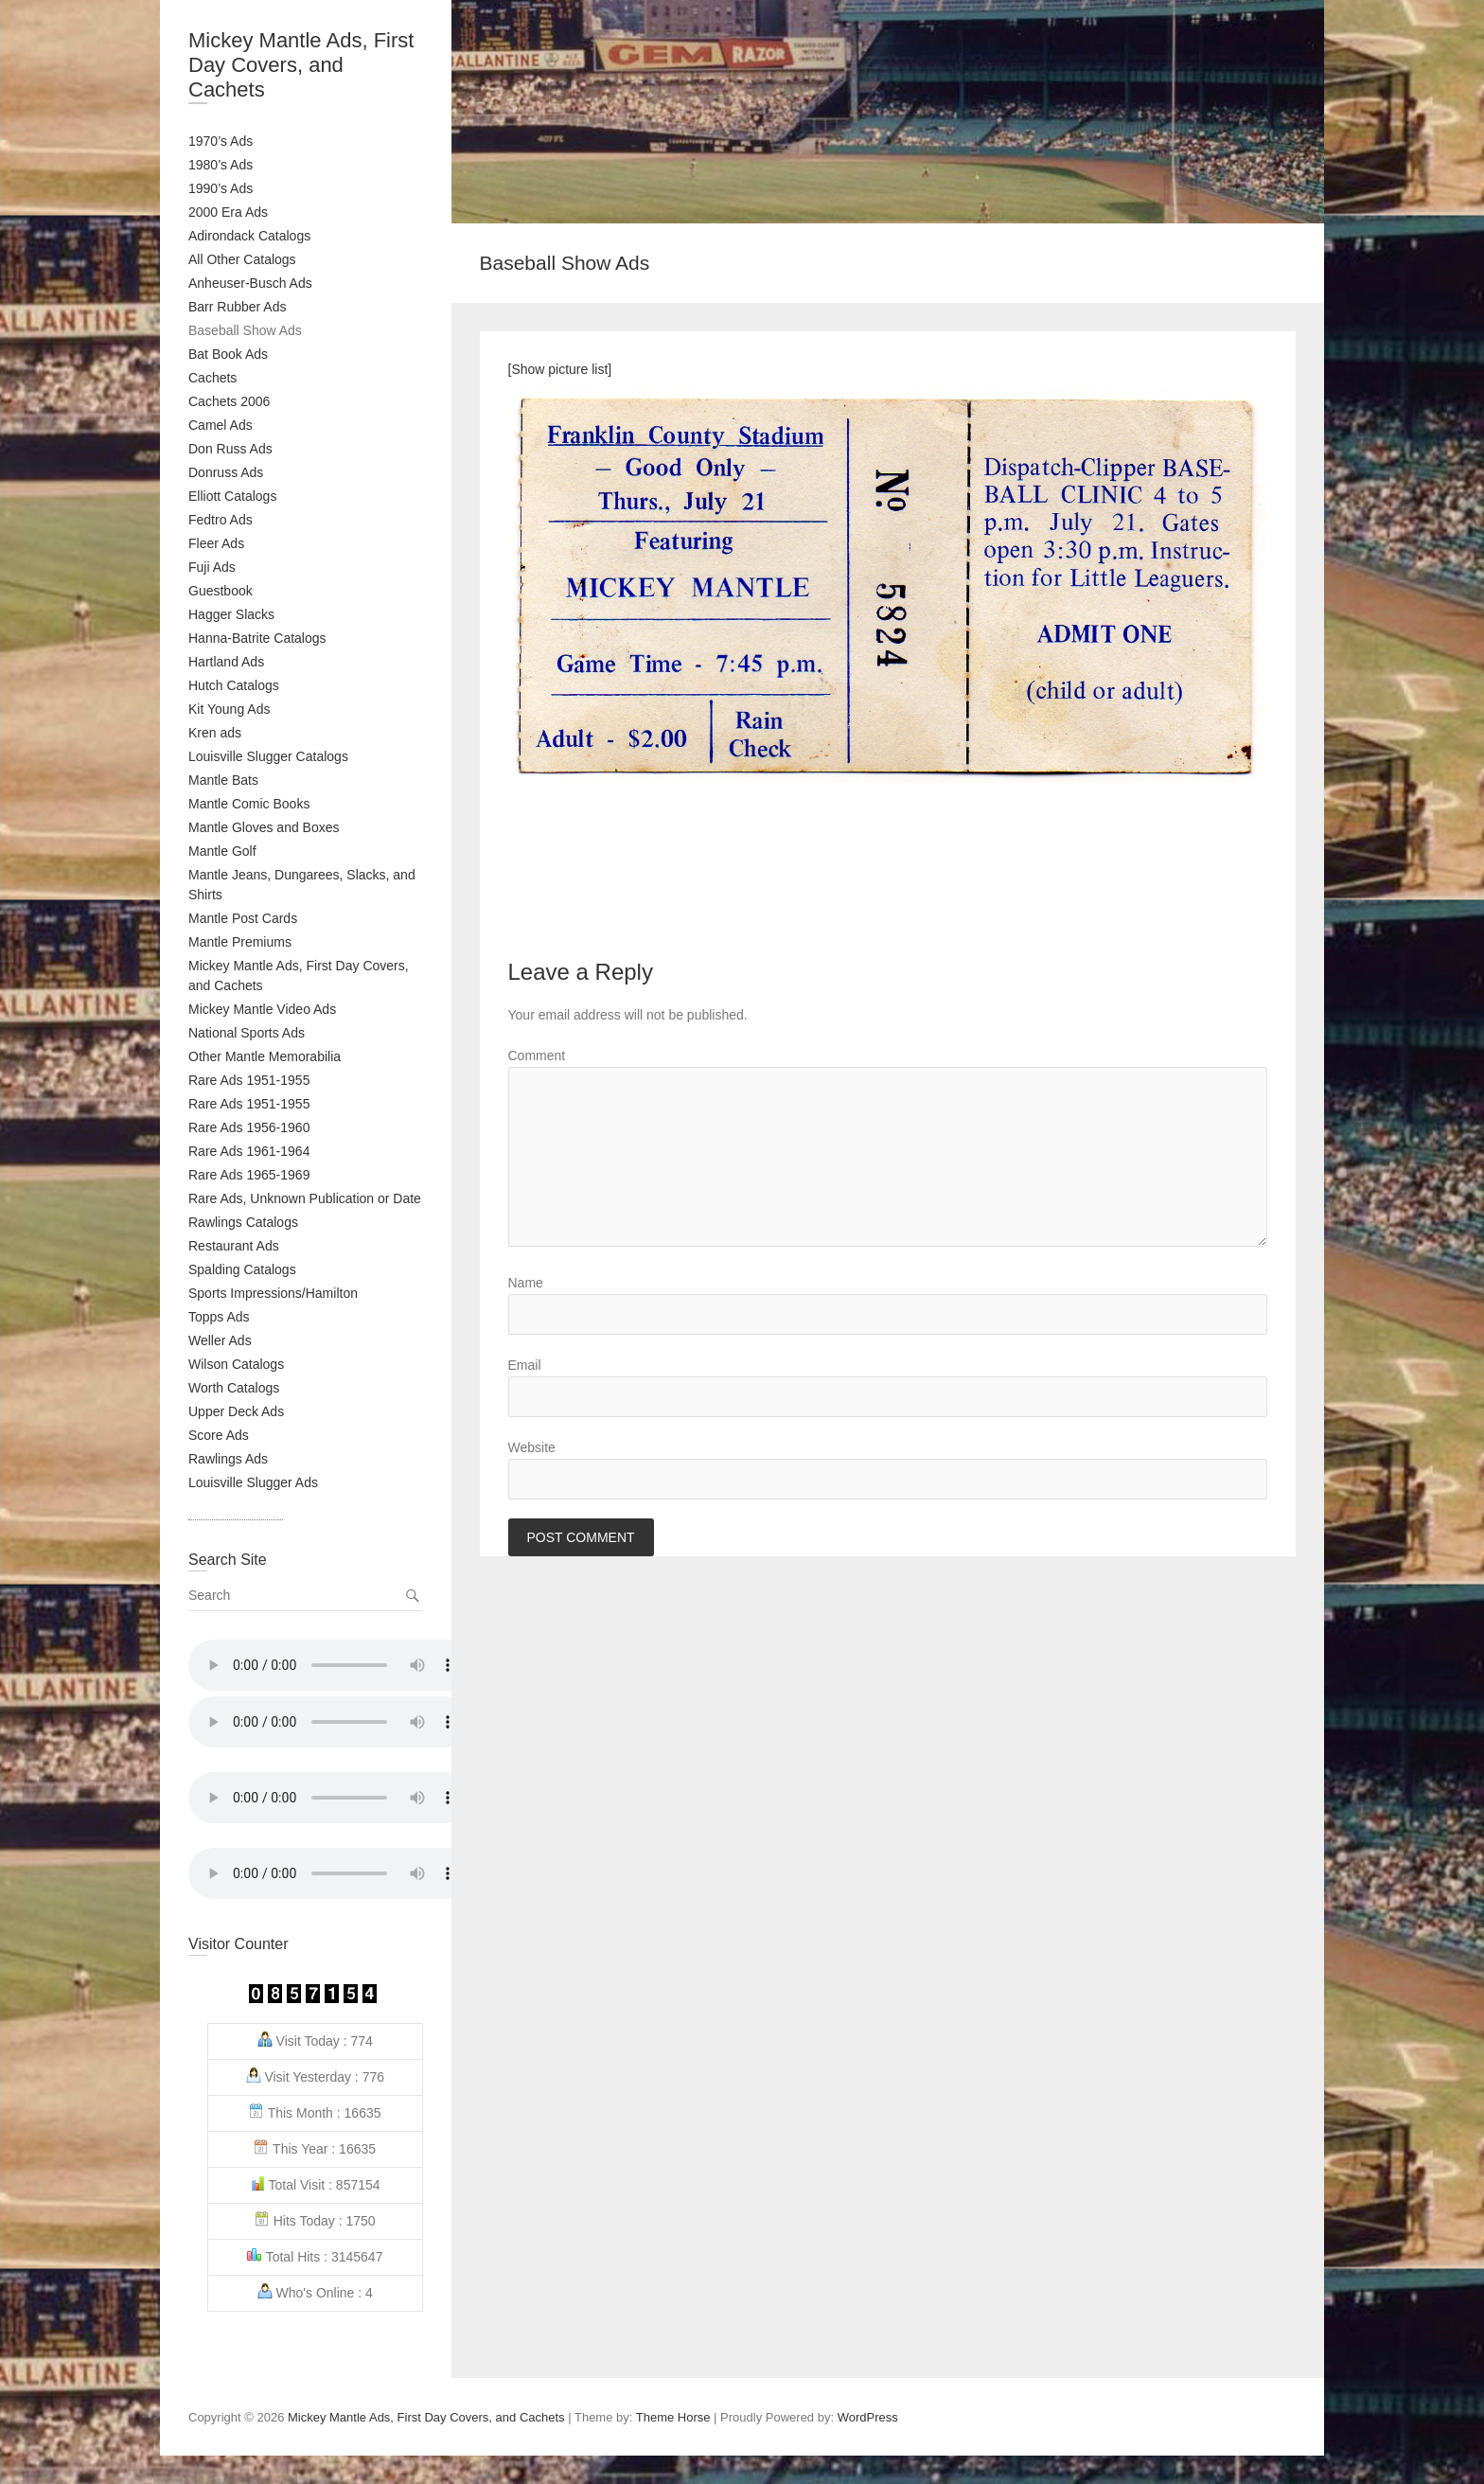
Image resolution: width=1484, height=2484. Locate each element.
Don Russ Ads (230, 448)
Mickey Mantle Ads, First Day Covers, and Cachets (301, 64)
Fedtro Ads (220, 519)
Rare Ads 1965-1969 (248, 1174)
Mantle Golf (222, 851)
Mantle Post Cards (242, 918)
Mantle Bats (223, 780)
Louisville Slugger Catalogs (268, 756)
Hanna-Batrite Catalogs (257, 638)
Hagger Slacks (231, 614)
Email (524, 1365)
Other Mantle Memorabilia (264, 1056)
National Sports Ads (246, 1032)
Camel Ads (220, 425)
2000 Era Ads (228, 212)
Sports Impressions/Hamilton (273, 1293)
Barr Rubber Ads (237, 306)
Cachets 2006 (229, 401)
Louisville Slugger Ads (253, 1482)
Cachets (212, 377)
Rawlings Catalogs (243, 1222)
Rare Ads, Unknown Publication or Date (304, 1198)
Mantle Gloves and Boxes (264, 827)
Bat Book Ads (228, 354)
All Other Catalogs (242, 259)
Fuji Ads (212, 567)
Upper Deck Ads (236, 1411)
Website (532, 1447)
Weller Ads (220, 1340)
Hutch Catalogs (233, 685)
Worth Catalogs (233, 1387)
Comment (537, 1055)
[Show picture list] (560, 369)
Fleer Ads (216, 543)
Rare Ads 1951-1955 (248, 1080)
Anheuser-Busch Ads (250, 283)
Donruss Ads (225, 472)
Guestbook (220, 590)
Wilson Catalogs (236, 1364)
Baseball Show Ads (245, 330)
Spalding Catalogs (242, 1269)
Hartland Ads (226, 661)
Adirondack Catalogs (249, 235)
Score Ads (218, 1435)
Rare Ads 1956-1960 (248, 1127)
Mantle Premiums (240, 941)
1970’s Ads (220, 141)
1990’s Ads (220, 188)
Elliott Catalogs (232, 496)
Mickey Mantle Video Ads (262, 1009)
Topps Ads (219, 1316)
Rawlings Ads (228, 1458)
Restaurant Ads (233, 1245)
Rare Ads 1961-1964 (248, 1151)
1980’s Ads (220, 164)
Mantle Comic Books (248, 803)
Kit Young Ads (229, 709)
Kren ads (214, 732)
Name (525, 1282)
